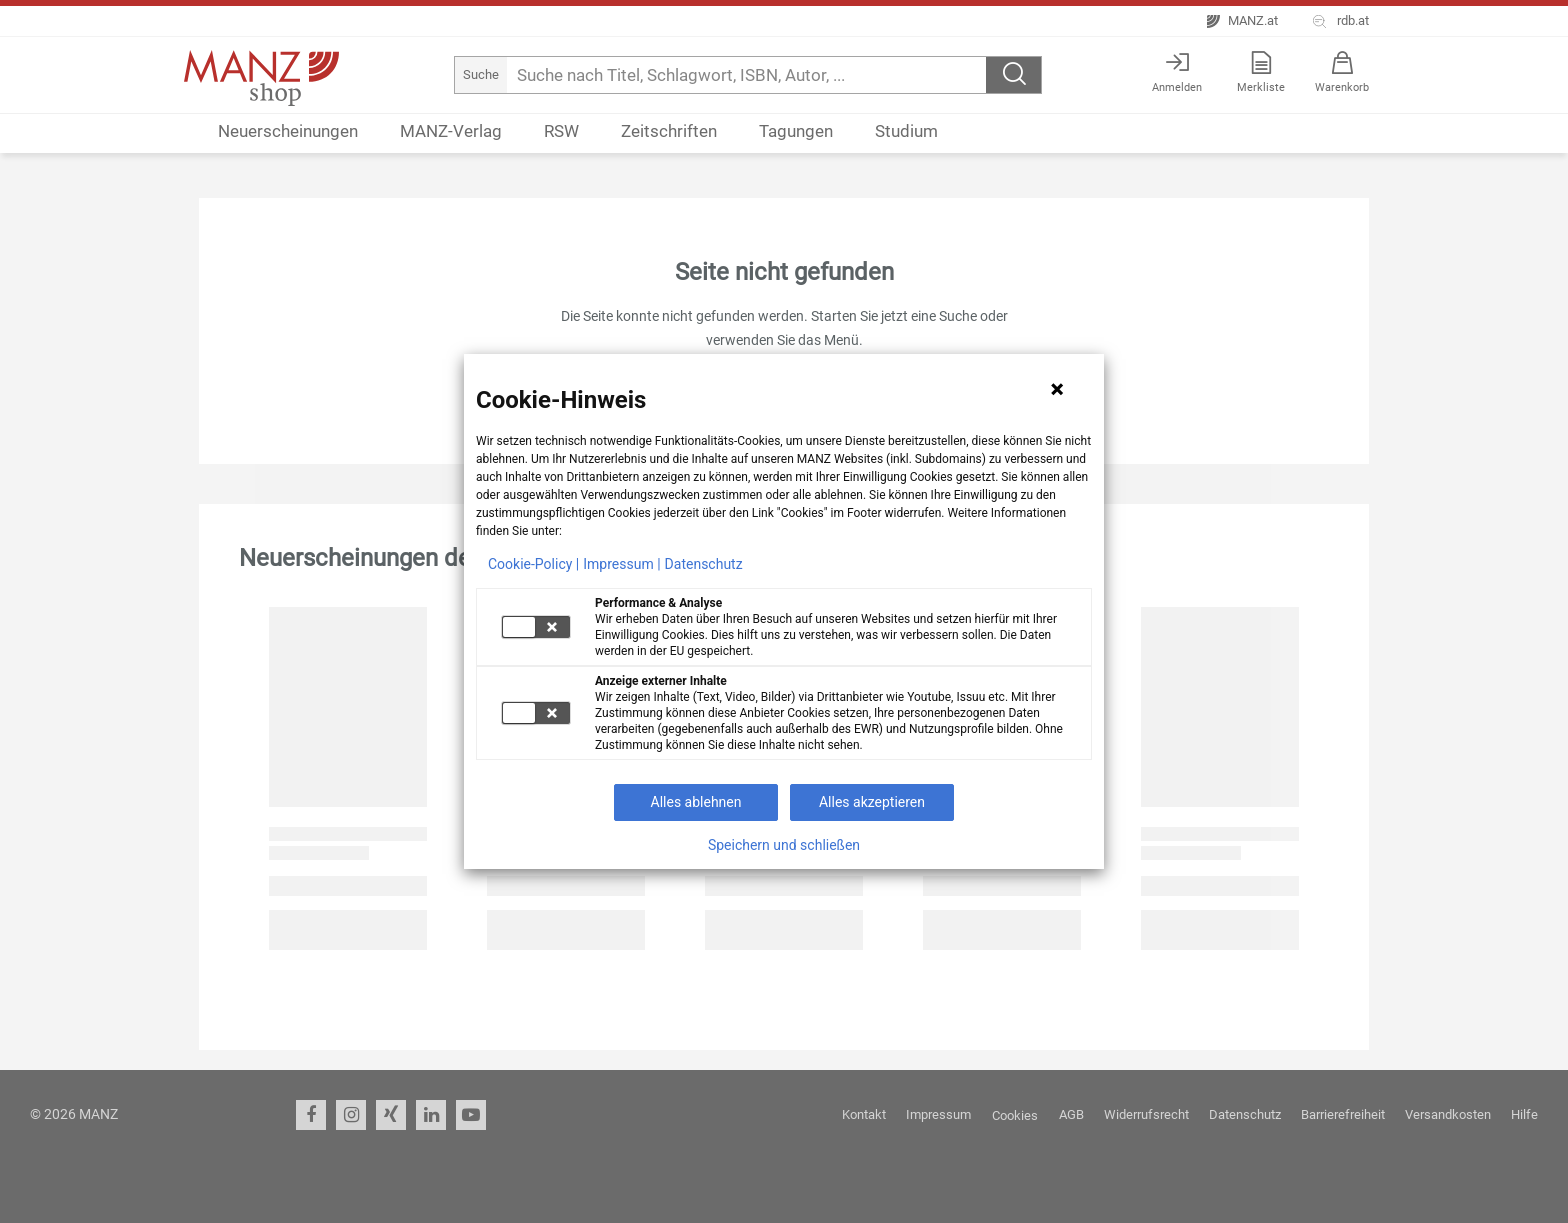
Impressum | (621, 564)
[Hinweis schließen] (1057, 389)
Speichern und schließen (784, 845)
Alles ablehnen (696, 802)
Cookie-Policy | (533, 564)
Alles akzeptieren (872, 802)
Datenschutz (704, 564)
